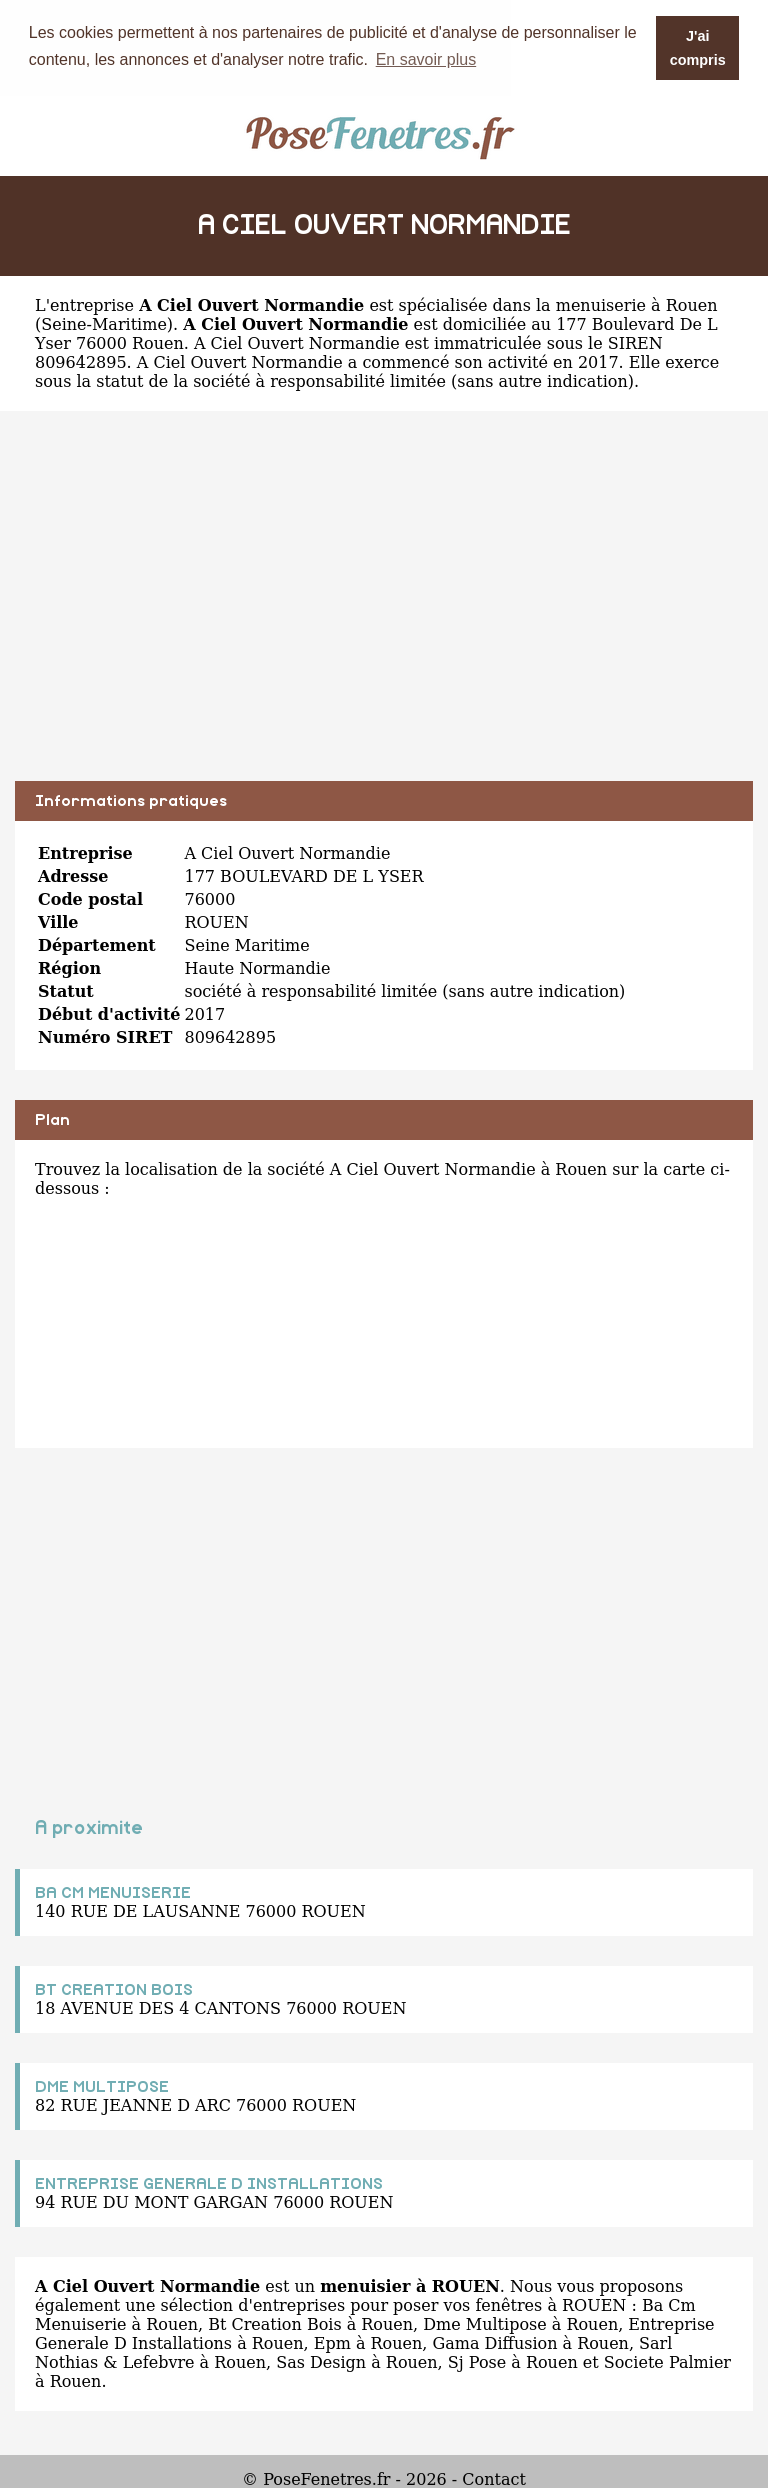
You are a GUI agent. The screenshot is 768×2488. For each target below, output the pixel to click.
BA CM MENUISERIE (113, 1892)
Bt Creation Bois (274, 2323)
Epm (332, 2342)
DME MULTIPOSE (102, 2086)
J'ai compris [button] (698, 48)
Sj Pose (477, 2361)
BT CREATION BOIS (114, 1989)
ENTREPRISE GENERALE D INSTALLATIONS (209, 2183)
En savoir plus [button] (426, 59)
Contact (494, 2478)
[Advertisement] (384, 610)
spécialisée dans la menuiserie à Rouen (558, 304)
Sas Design (321, 2361)
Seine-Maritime (104, 323)
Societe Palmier (667, 2361)
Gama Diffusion (494, 2342)
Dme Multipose (484, 2323)
